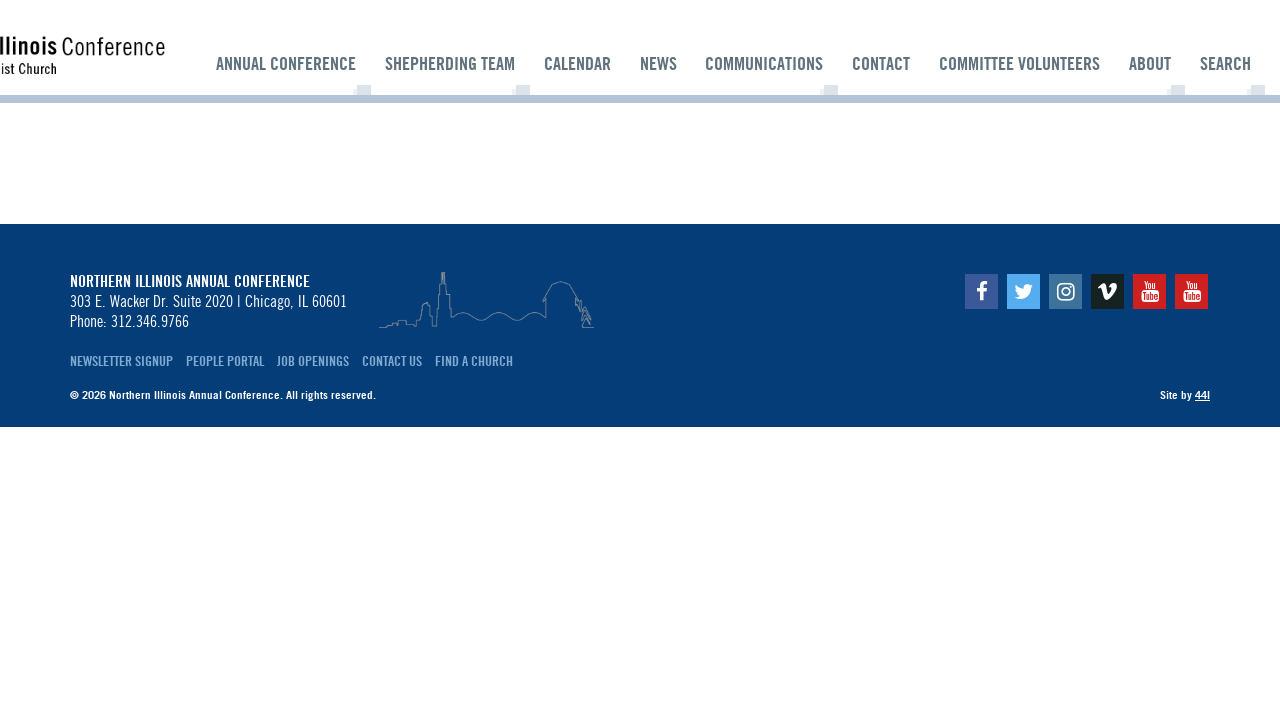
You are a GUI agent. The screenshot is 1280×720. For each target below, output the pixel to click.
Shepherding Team (450, 64)
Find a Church (474, 361)
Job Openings (313, 361)
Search (1225, 64)
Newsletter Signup (121, 361)
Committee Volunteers (1019, 64)
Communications (764, 64)
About (1150, 64)
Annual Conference (286, 64)
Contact (881, 64)
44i (1202, 395)
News (658, 64)
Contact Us (392, 361)
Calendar (577, 64)
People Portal (225, 361)
